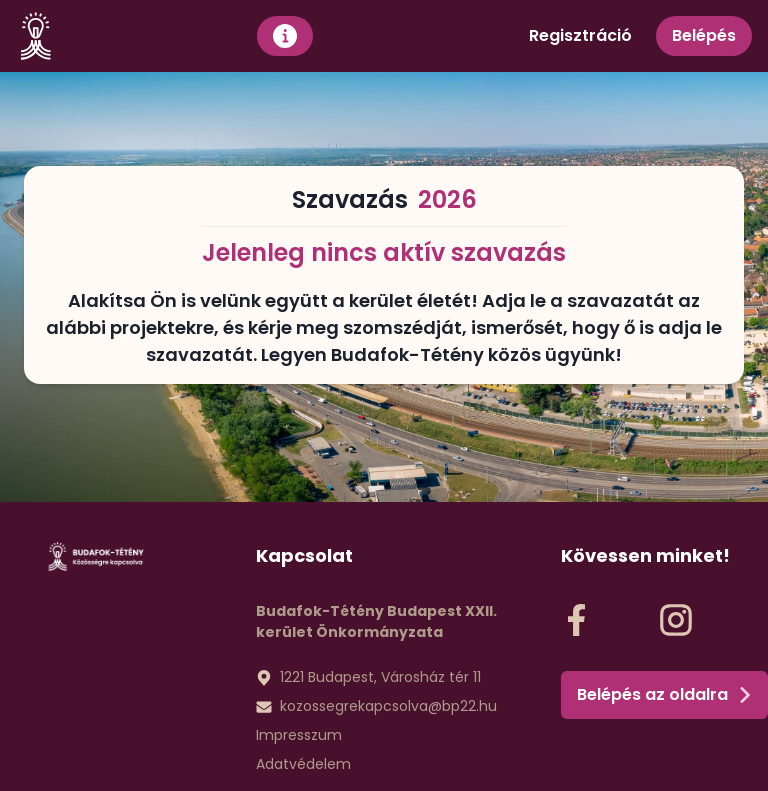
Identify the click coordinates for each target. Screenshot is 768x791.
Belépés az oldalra (664, 694)
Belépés (704, 35)
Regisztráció (580, 35)
